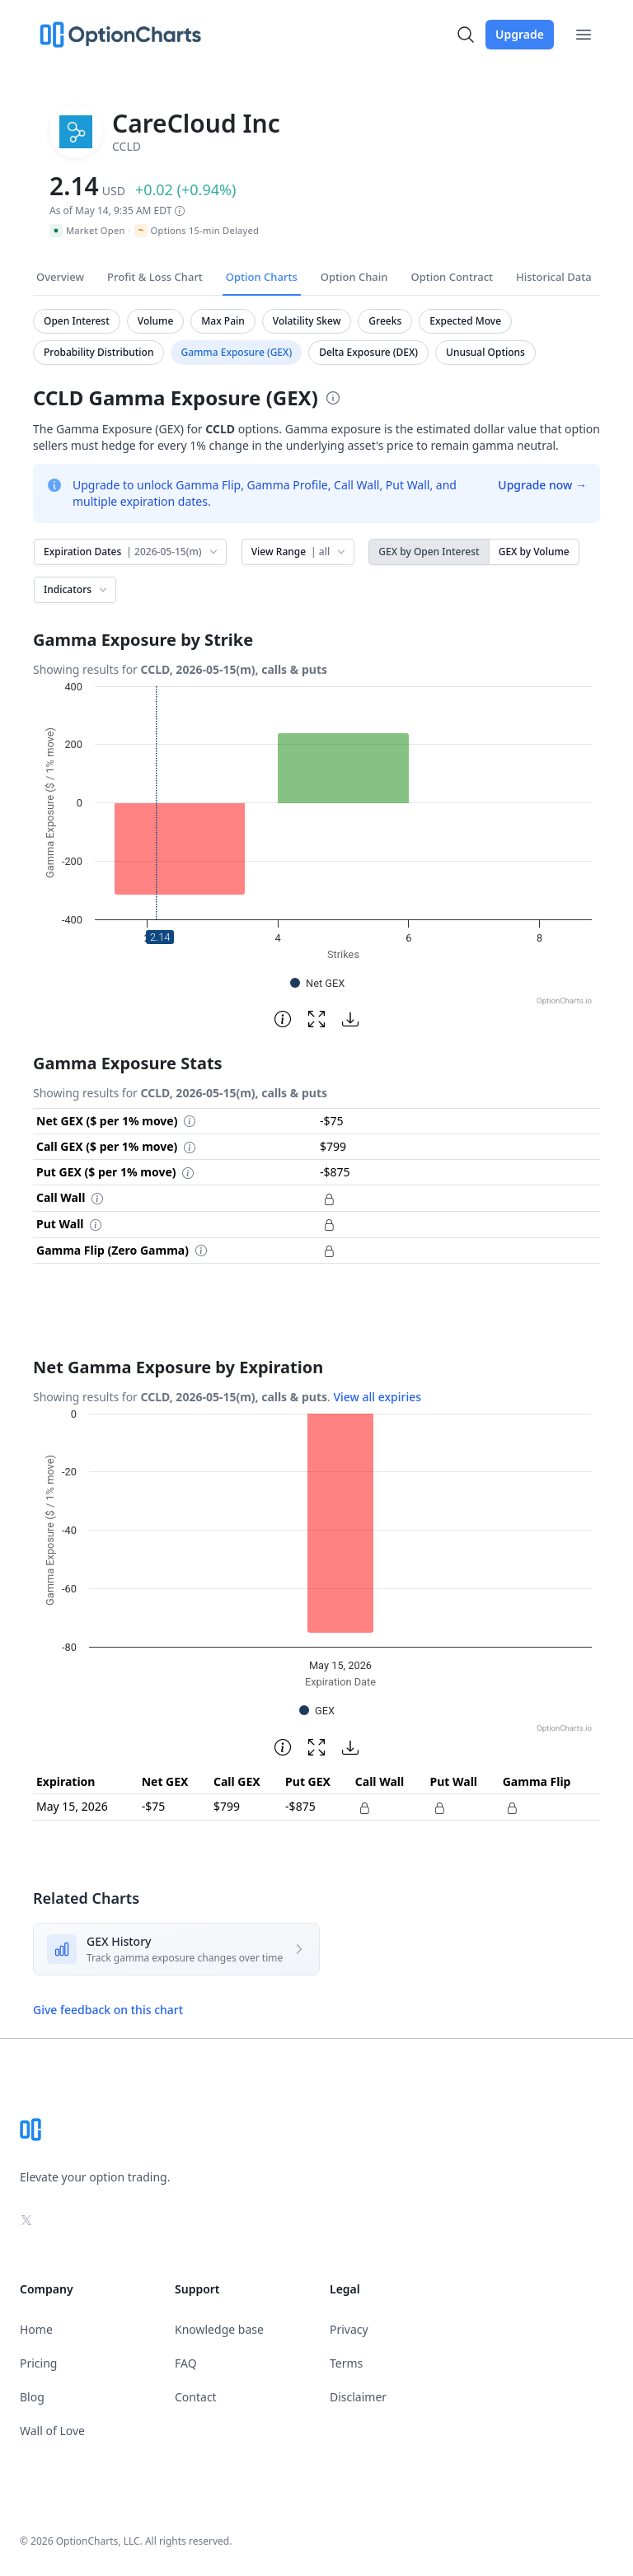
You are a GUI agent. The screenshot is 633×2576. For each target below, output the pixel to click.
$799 (226, 1806)
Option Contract (451, 276)
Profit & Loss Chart (155, 276)
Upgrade (519, 34)
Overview (60, 276)
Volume (156, 321)
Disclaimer (358, 2397)
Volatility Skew (307, 321)
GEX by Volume (534, 552)
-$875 (300, 1806)
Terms (346, 2363)
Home (36, 2329)
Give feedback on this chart (108, 2009)
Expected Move (465, 321)
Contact (196, 2397)
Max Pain (222, 321)
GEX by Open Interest (428, 552)
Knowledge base (219, 2329)
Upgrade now (542, 485)
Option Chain (354, 276)
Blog (32, 2397)
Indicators (77, 589)
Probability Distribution (98, 352)
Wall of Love (52, 2430)
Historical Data (554, 276)
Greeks (384, 321)
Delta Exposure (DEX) (368, 352)
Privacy (349, 2329)
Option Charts (262, 276)
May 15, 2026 (72, 1806)
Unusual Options (485, 352)
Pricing (38, 2363)
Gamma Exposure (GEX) (236, 352)
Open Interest (77, 321)
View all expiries (377, 1397)
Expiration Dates (132, 552)
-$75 (154, 1806)
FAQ (186, 2363)
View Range (299, 552)
